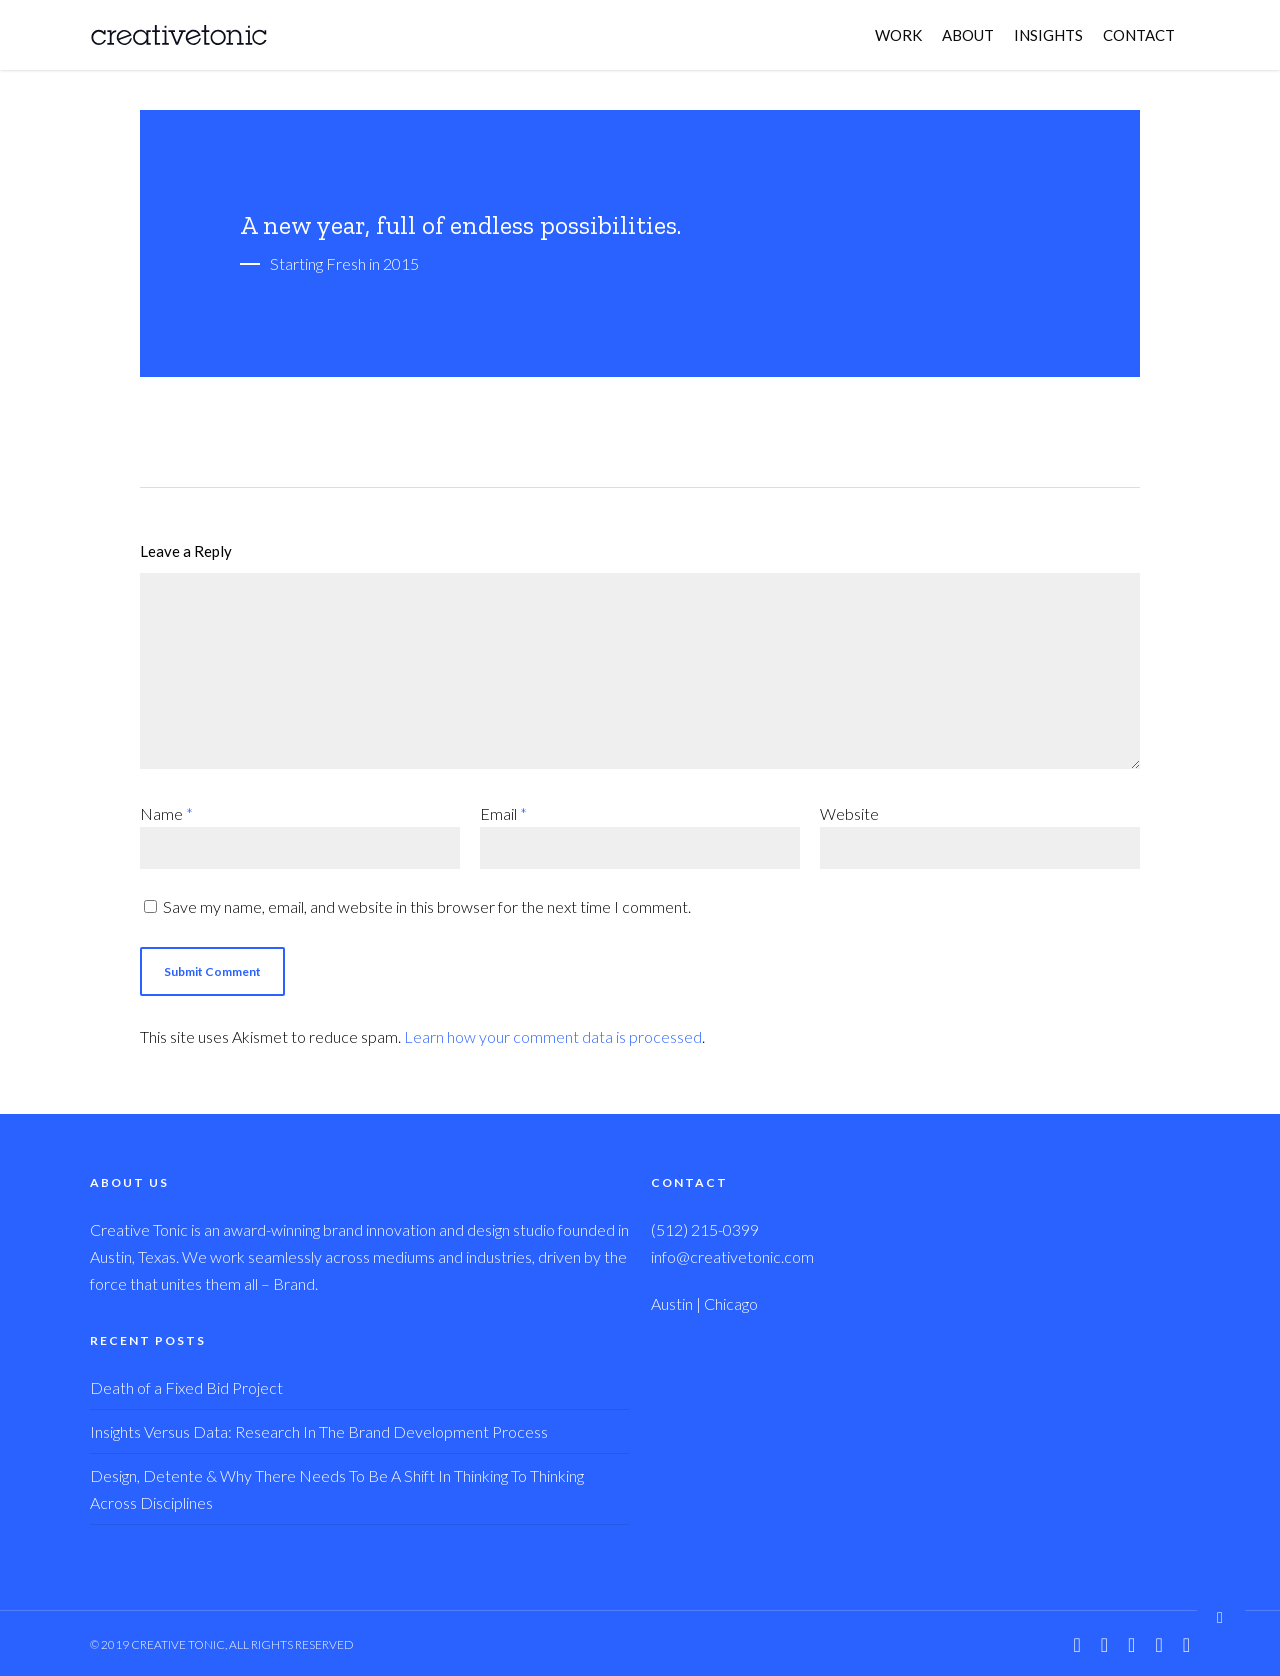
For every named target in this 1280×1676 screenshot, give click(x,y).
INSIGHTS (1048, 35)
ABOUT (968, 35)
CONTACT (1139, 35)
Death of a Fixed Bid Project (186, 1387)
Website (849, 813)
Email (503, 813)
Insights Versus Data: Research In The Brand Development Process (319, 1431)
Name (166, 813)
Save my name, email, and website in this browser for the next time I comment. (427, 906)
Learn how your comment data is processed (553, 1036)
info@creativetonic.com (732, 1256)
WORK (898, 35)
